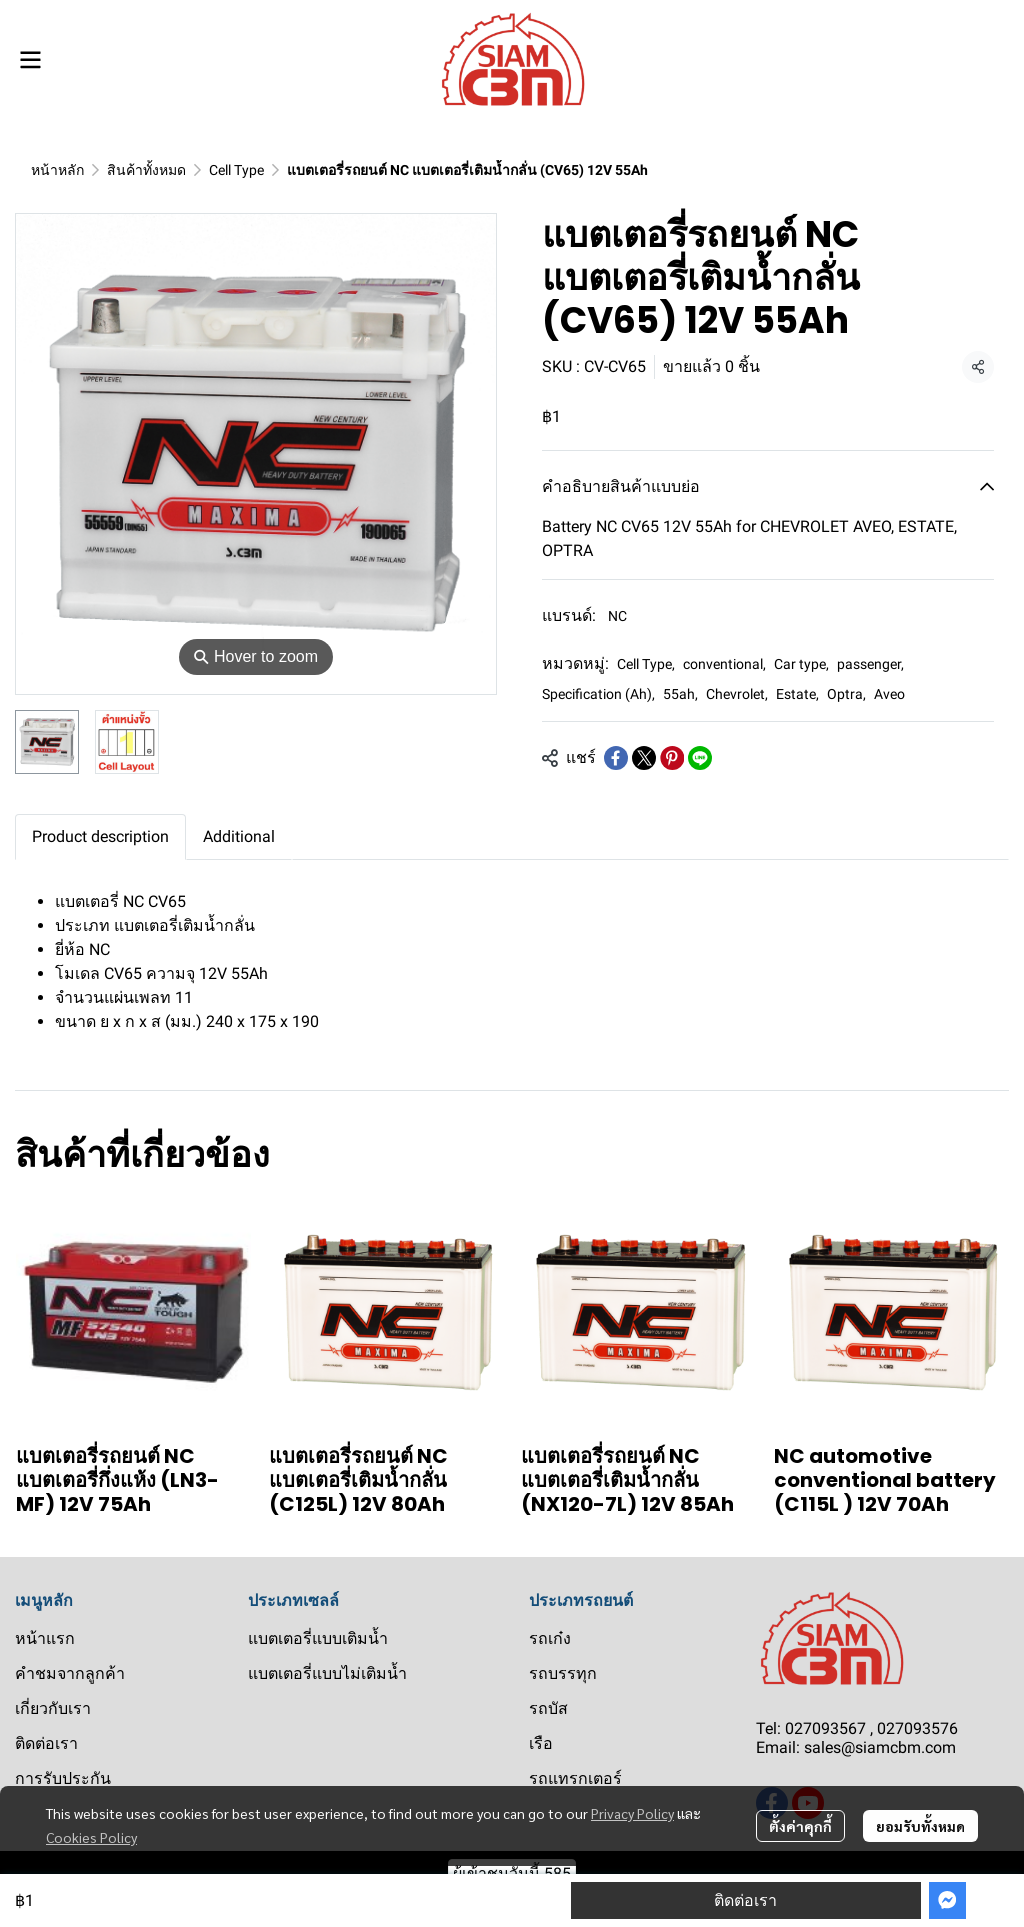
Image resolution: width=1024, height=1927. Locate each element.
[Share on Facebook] (616, 758)
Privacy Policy (632, 1813)
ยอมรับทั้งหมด (920, 1826)
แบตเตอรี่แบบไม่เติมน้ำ (327, 1673)
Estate (797, 694)
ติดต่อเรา (745, 1900)
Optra (846, 694)
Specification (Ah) (598, 694)
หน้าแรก (45, 1638)
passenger (870, 664)
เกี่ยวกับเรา (53, 1708)
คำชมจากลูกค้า (70, 1673)
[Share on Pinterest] (672, 758)
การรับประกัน (63, 1778)
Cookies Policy (91, 1837)
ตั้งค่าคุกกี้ (800, 1826)
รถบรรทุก (563, 1673)
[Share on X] (644, 758)
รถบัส (548, 1708)
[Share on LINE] (700, 758)
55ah (680, 694)
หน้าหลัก (57, 170)
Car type (801, 664)
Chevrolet (737, 694)
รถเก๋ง (550, 1638)
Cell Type (236, 170)
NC (617, 616)
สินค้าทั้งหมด (146, 170)
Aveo (889, 694)
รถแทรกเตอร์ (575, 1778)
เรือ (541, 1743)
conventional (724, 664)
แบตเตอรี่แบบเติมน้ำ (318, 1638)
